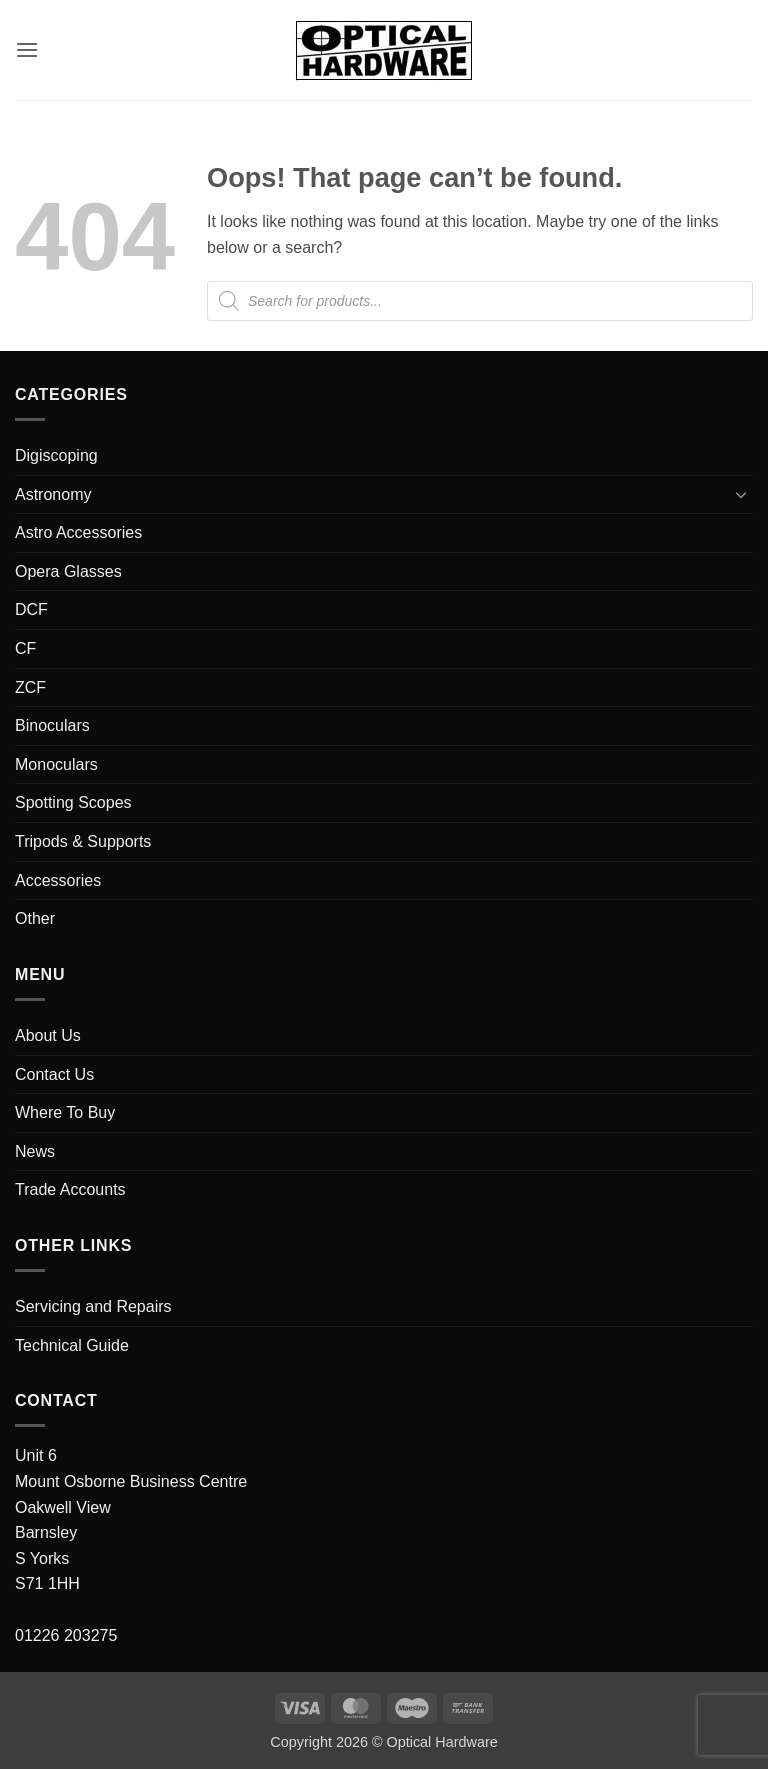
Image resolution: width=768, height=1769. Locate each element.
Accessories (58, 880)
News (35, 1151)
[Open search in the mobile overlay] (480, 301)
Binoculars (52, 725)
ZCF (30, 687)
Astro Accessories (78, 532)
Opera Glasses (68, 571)
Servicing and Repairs (93, 1306)
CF (25, 648)
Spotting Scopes (73, 802)
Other (35, 918)
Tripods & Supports (83, 841)
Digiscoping (56, 455)
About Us (48, 1035)
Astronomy (53, 494)
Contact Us (54, 1074)
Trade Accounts (70, 1189)
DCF (31, 609)
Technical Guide (72, 1345)
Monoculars (56, 764)
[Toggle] (741, 494)
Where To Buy (65, 1112)
